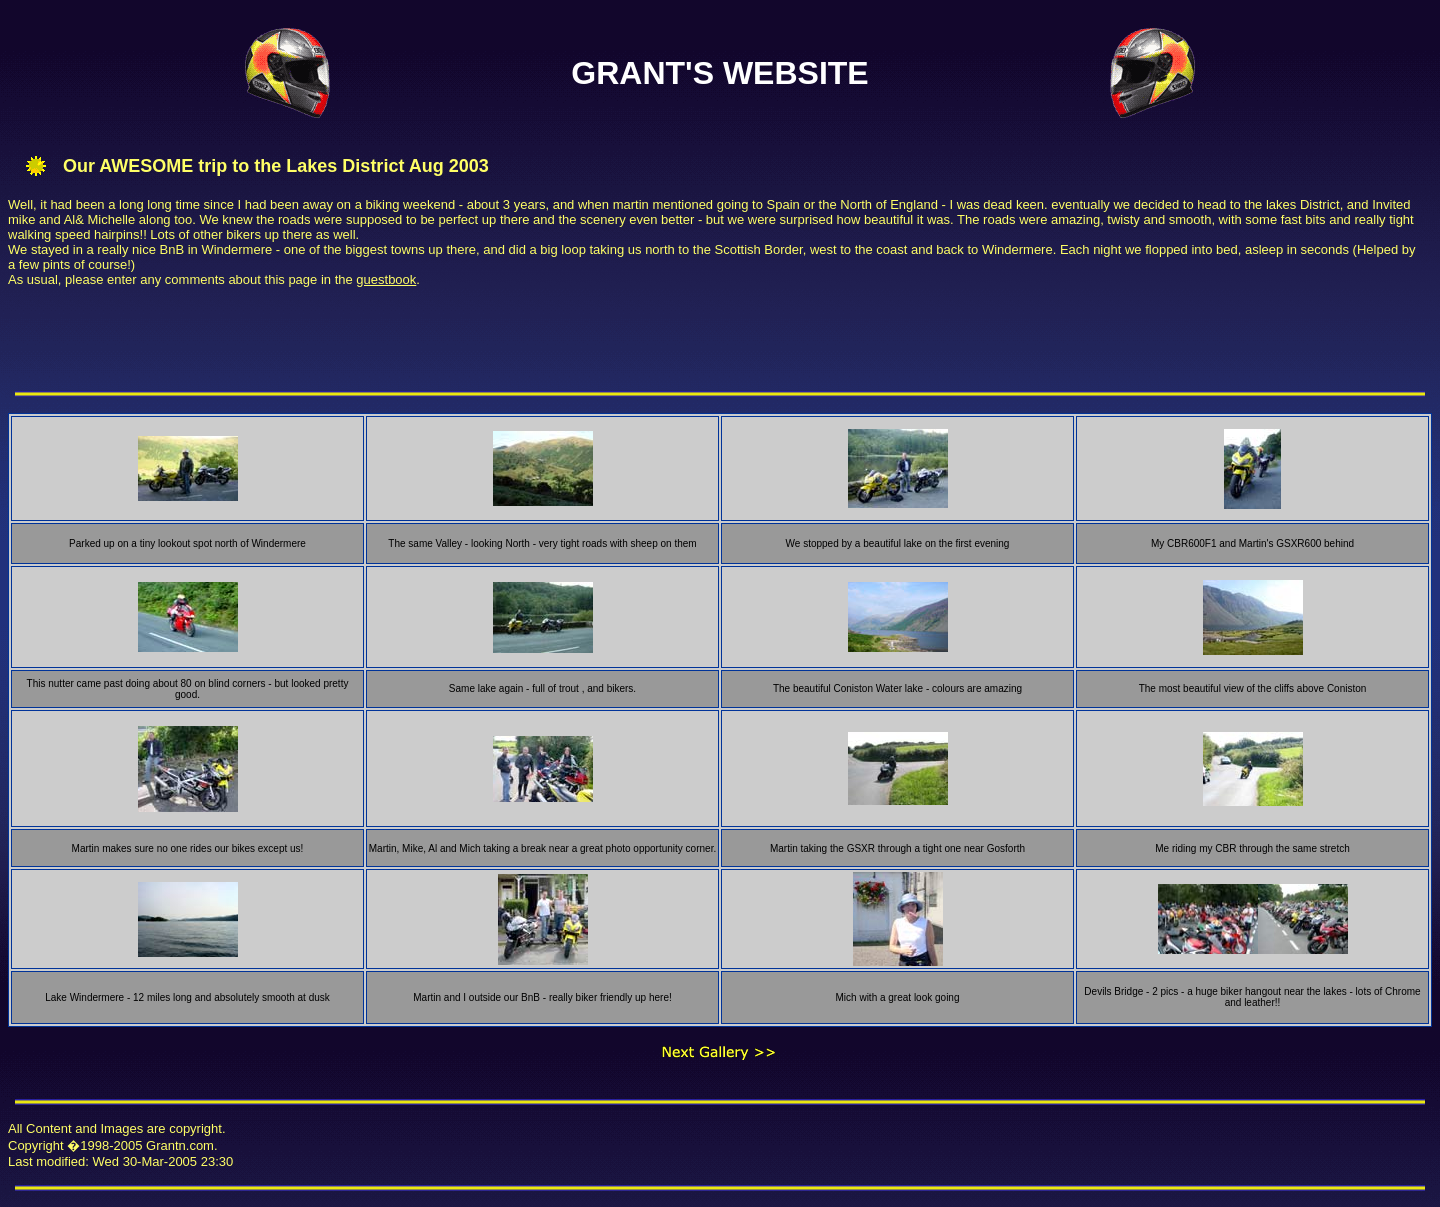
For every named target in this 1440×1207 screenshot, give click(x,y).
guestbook (386, 279)
